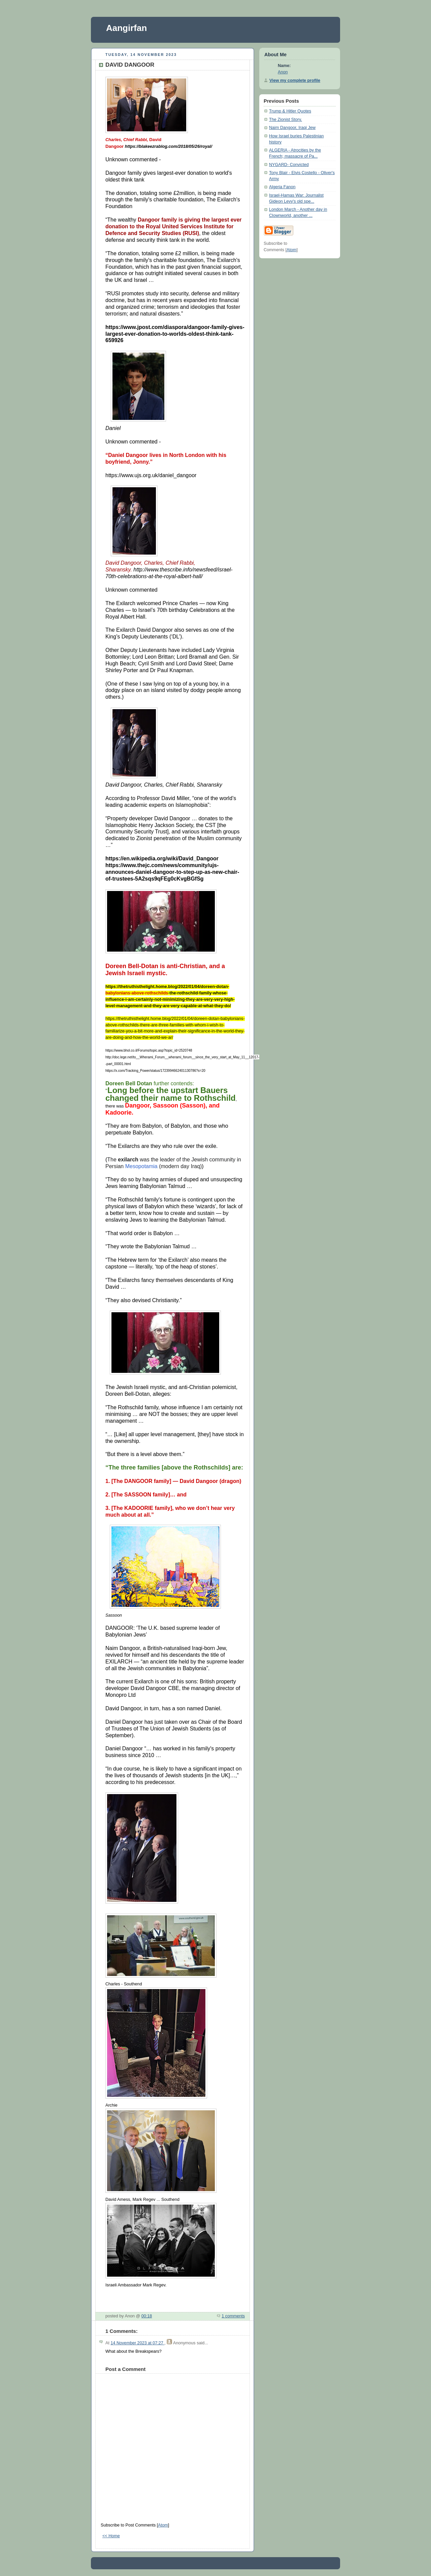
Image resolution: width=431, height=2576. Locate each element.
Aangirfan (126, 28)
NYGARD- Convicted (289, 164)
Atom (163, 2525)
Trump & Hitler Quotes (290, 111)
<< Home (111, 2536)
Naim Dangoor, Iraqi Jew (292, 127)
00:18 (146, 2316)
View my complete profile (294, 80)
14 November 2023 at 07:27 (137, 2343)
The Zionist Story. (285, 119)
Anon (283, 72)
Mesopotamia (141, 1166)
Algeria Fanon (282, 187)
